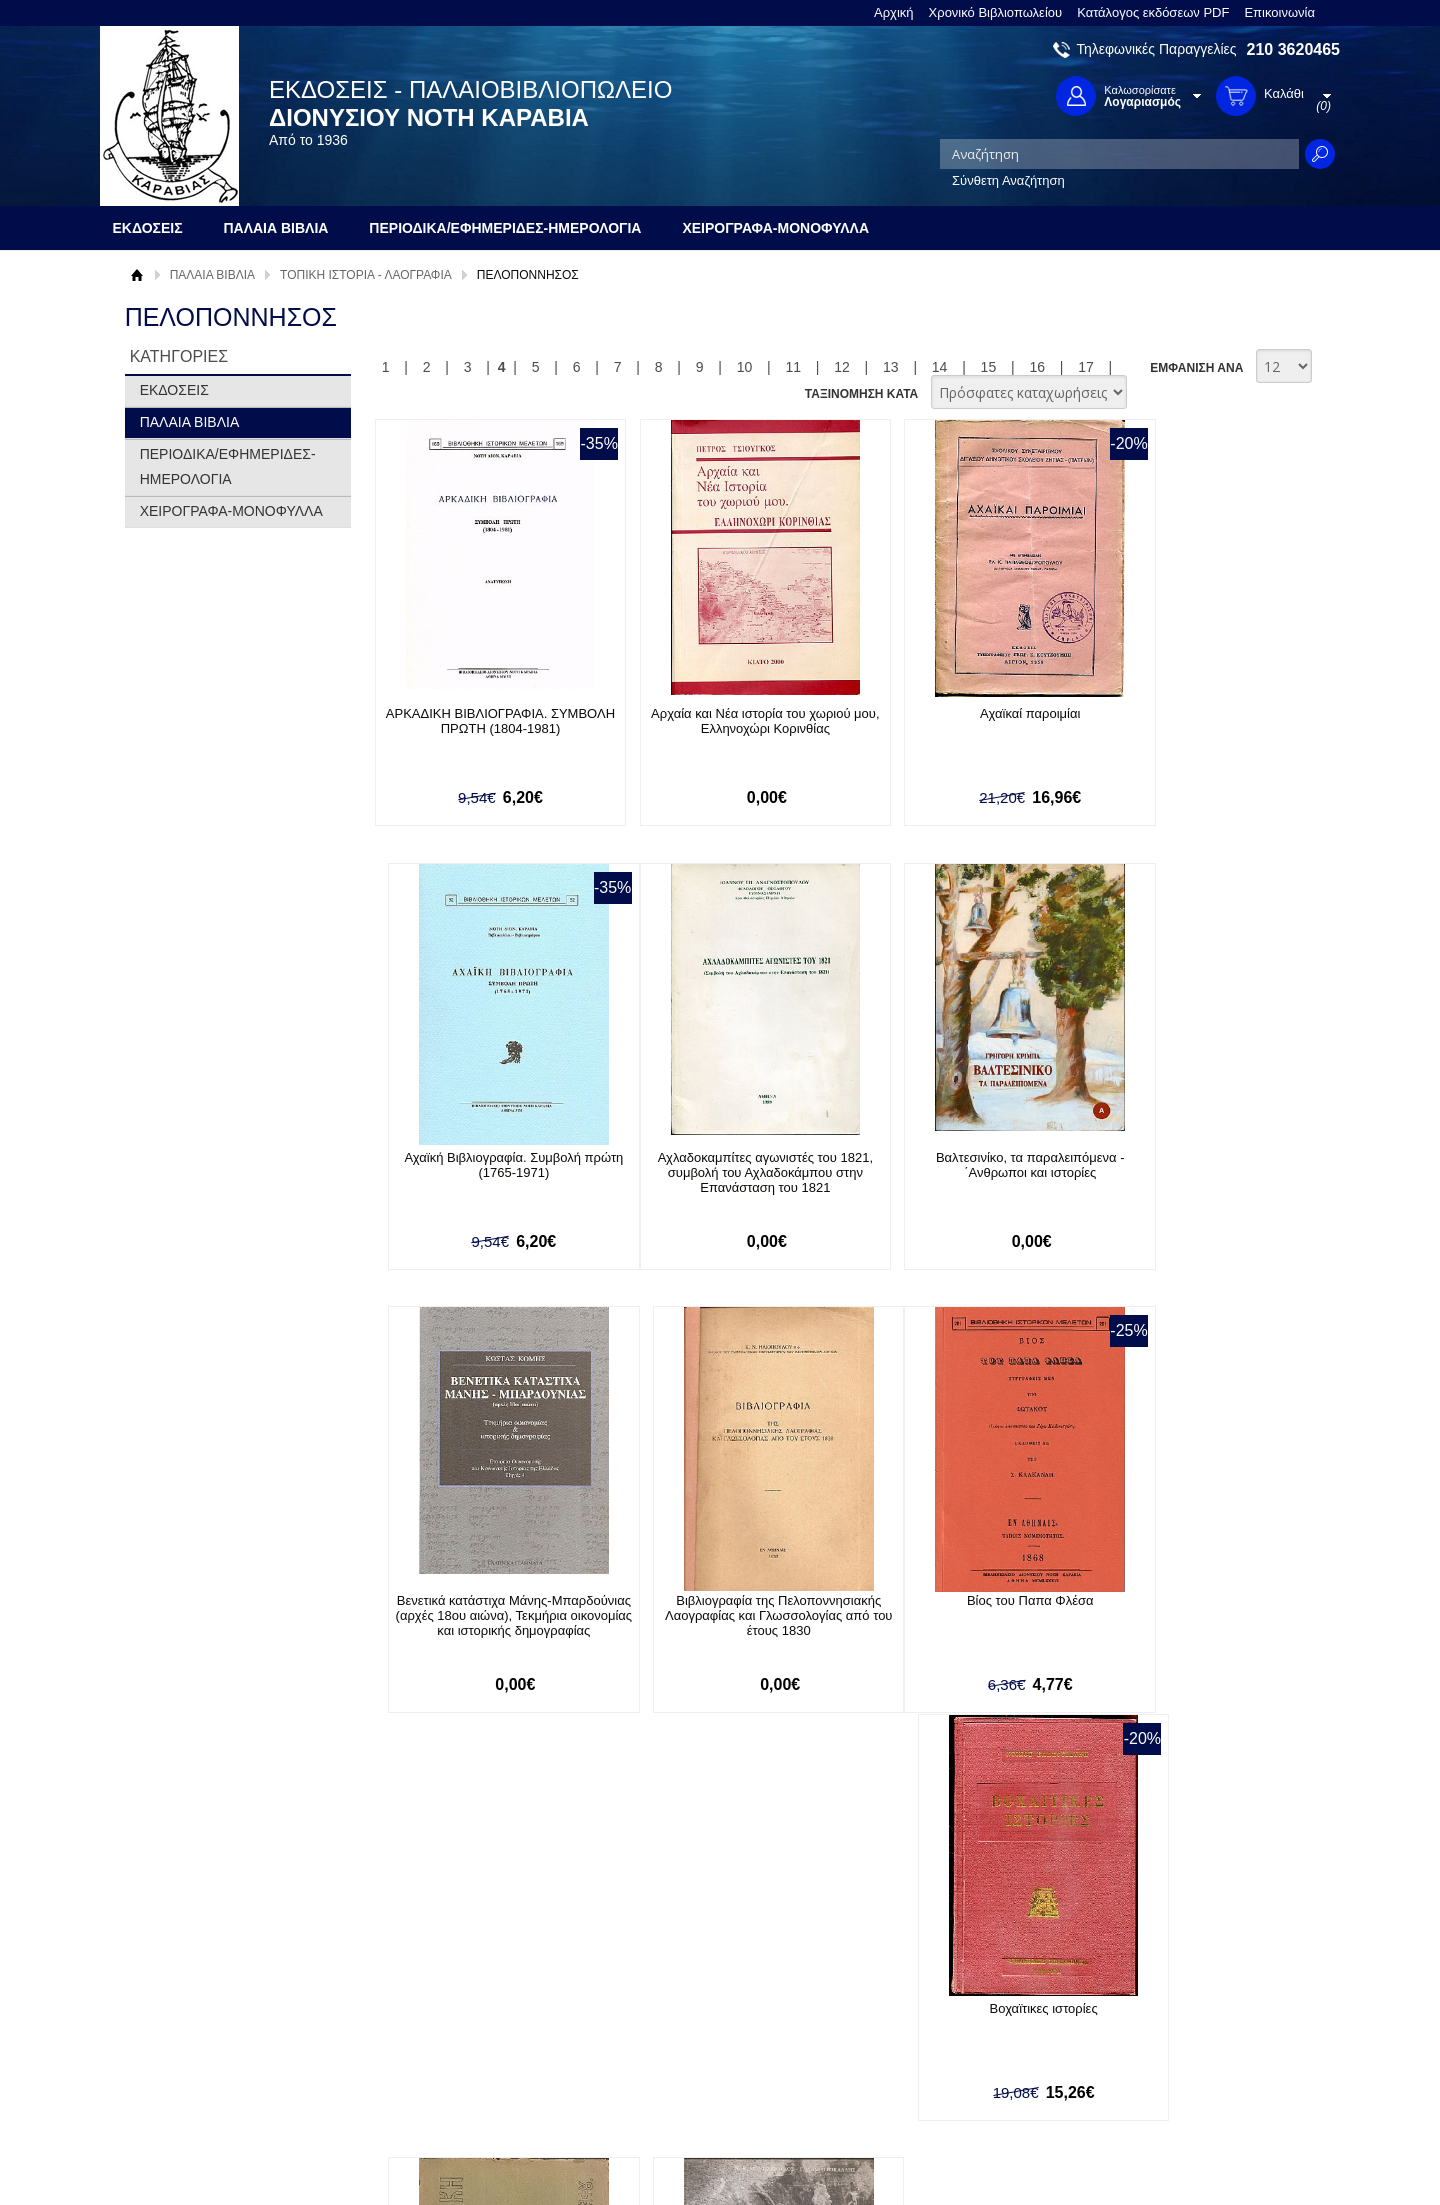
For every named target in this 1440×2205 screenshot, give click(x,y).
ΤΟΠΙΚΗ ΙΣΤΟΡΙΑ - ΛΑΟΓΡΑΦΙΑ (366, 275)
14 (940, 367)
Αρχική (894, 12)
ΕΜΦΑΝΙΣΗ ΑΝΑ (1196, 368)
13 (891, 367)
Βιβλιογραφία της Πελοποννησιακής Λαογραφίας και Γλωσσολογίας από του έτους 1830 (1174, 1173)
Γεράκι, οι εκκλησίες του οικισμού (1175, 1602)
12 (842, 367)
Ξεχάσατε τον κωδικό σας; (699, 2048)
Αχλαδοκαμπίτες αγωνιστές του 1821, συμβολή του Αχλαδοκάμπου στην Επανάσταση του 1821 (483, 1173)
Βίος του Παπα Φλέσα (483, 1602)
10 (745, 367)
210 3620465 (1293, 49)
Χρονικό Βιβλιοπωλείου (996, 12)
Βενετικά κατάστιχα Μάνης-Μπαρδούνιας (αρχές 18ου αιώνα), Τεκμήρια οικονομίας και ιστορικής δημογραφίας (944, 1181)
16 (1037, 367)
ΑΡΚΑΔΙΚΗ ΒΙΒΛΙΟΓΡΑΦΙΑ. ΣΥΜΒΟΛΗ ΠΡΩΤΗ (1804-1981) (482, 721)
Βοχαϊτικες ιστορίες (713, 1602)
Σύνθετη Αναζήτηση (1008, 180)
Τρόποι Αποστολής (435, 2037)
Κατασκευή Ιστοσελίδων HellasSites (1213, 2156)
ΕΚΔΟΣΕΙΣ (174, 390)
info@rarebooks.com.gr (1177, 2082)
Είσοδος (648, 1986)
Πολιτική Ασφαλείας (437, 2068)
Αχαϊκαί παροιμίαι (944, 713)
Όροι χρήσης (175, 2017)
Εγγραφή (650, 2017)
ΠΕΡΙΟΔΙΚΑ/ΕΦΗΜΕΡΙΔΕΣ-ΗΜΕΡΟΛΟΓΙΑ (228, 466)
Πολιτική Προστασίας (198, 2048)
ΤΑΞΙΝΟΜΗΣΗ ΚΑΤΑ (861, 394)
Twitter (924, 2018)
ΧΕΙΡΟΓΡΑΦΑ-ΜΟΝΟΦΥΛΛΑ (231, 511)
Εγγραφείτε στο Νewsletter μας (506, 1879)
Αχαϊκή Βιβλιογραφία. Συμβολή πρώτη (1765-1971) (1174, 721)
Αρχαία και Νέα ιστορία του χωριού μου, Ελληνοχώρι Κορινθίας (713, 721)
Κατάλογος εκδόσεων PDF (1153, 12)
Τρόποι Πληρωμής (434, 2006)
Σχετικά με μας (180, 1986)
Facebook (933, 1986)
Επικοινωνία (1279, 12)
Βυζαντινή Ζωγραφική (944, 1602)
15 (989, 367)
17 (1086, 367)
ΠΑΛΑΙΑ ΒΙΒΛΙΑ (212, 275)
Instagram (934, 2050)
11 (793, 367)
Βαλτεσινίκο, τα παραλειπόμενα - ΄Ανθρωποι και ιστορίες (713, 1166)
